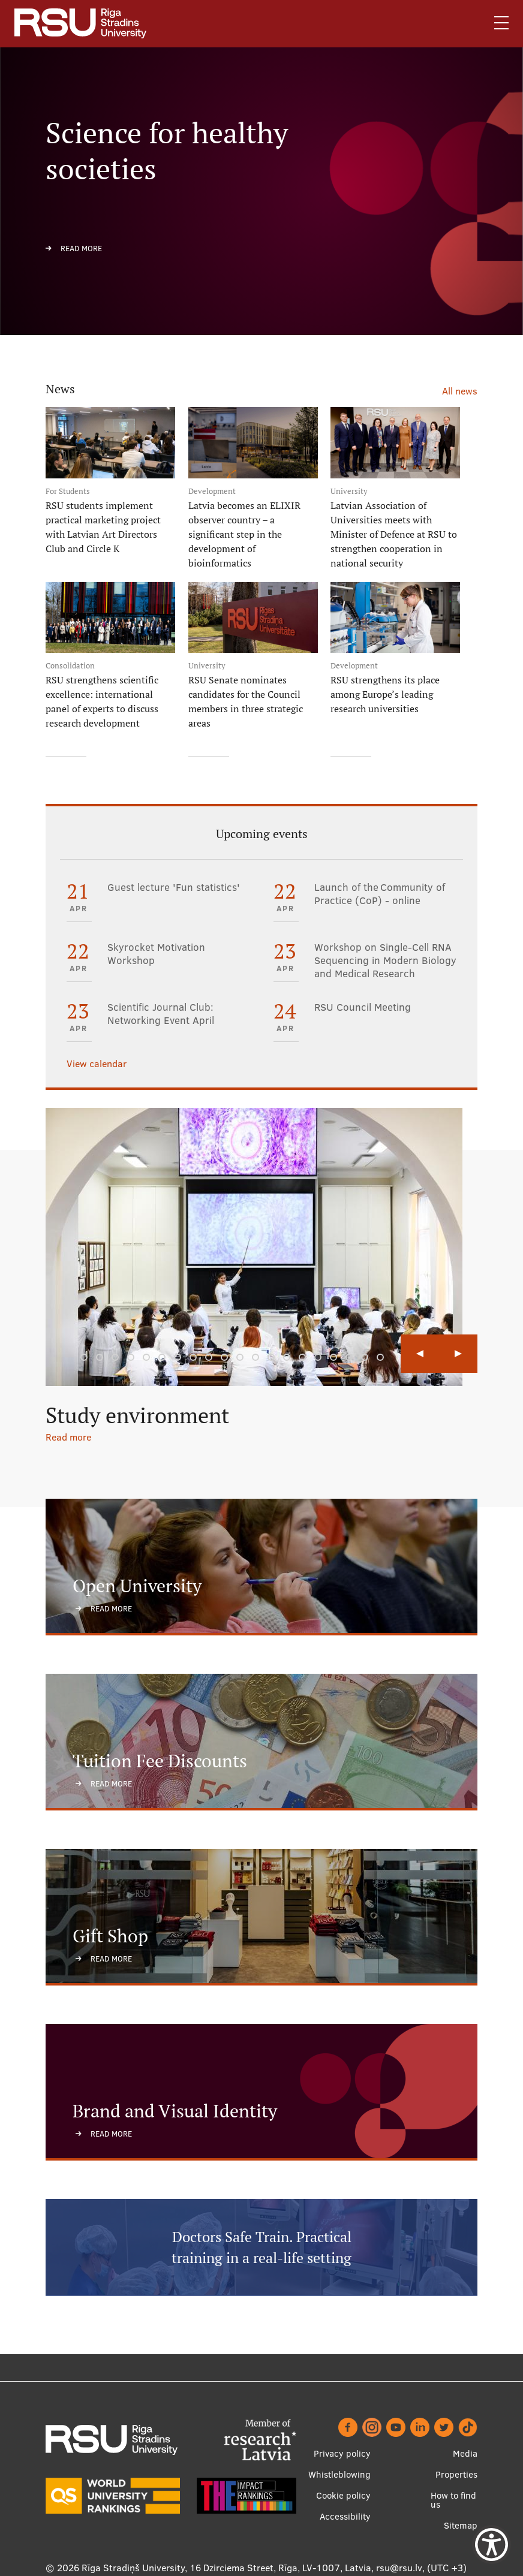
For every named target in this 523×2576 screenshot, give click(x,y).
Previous (420, 1353)
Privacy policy (342, 2453)
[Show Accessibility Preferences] (491, 2544)
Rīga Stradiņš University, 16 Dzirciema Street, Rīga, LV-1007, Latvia (226, 2567)
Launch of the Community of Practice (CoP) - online (379, 894)
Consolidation (70, 666)
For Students (68, 491)
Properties (456, 2473)
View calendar (97, 1063)
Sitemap (460, 2524)
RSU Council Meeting (362, 1007)
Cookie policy (343, 2494)
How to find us (453, 2499)
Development (212, 491)
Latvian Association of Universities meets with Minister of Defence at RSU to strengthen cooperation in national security (393, 534)
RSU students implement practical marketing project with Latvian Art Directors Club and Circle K (103, 527)
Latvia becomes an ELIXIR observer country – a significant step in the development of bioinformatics (244, 534)
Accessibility (345, 2515)
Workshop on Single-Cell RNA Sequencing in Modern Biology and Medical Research (385, 960)
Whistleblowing (339, 2473)
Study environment (137, 1415)
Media (465, 2453)
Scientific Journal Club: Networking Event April (160, 1014)
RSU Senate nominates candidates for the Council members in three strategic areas (245, 701)
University (349, 491)
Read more (81, 248)
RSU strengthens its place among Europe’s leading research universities (385, 694)
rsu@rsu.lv (399, 2567)
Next (458, 1353)
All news (459, 390)
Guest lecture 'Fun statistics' (173, 887)
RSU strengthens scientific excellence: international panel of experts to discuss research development (102, 701)
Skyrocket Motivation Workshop (156, 954)
